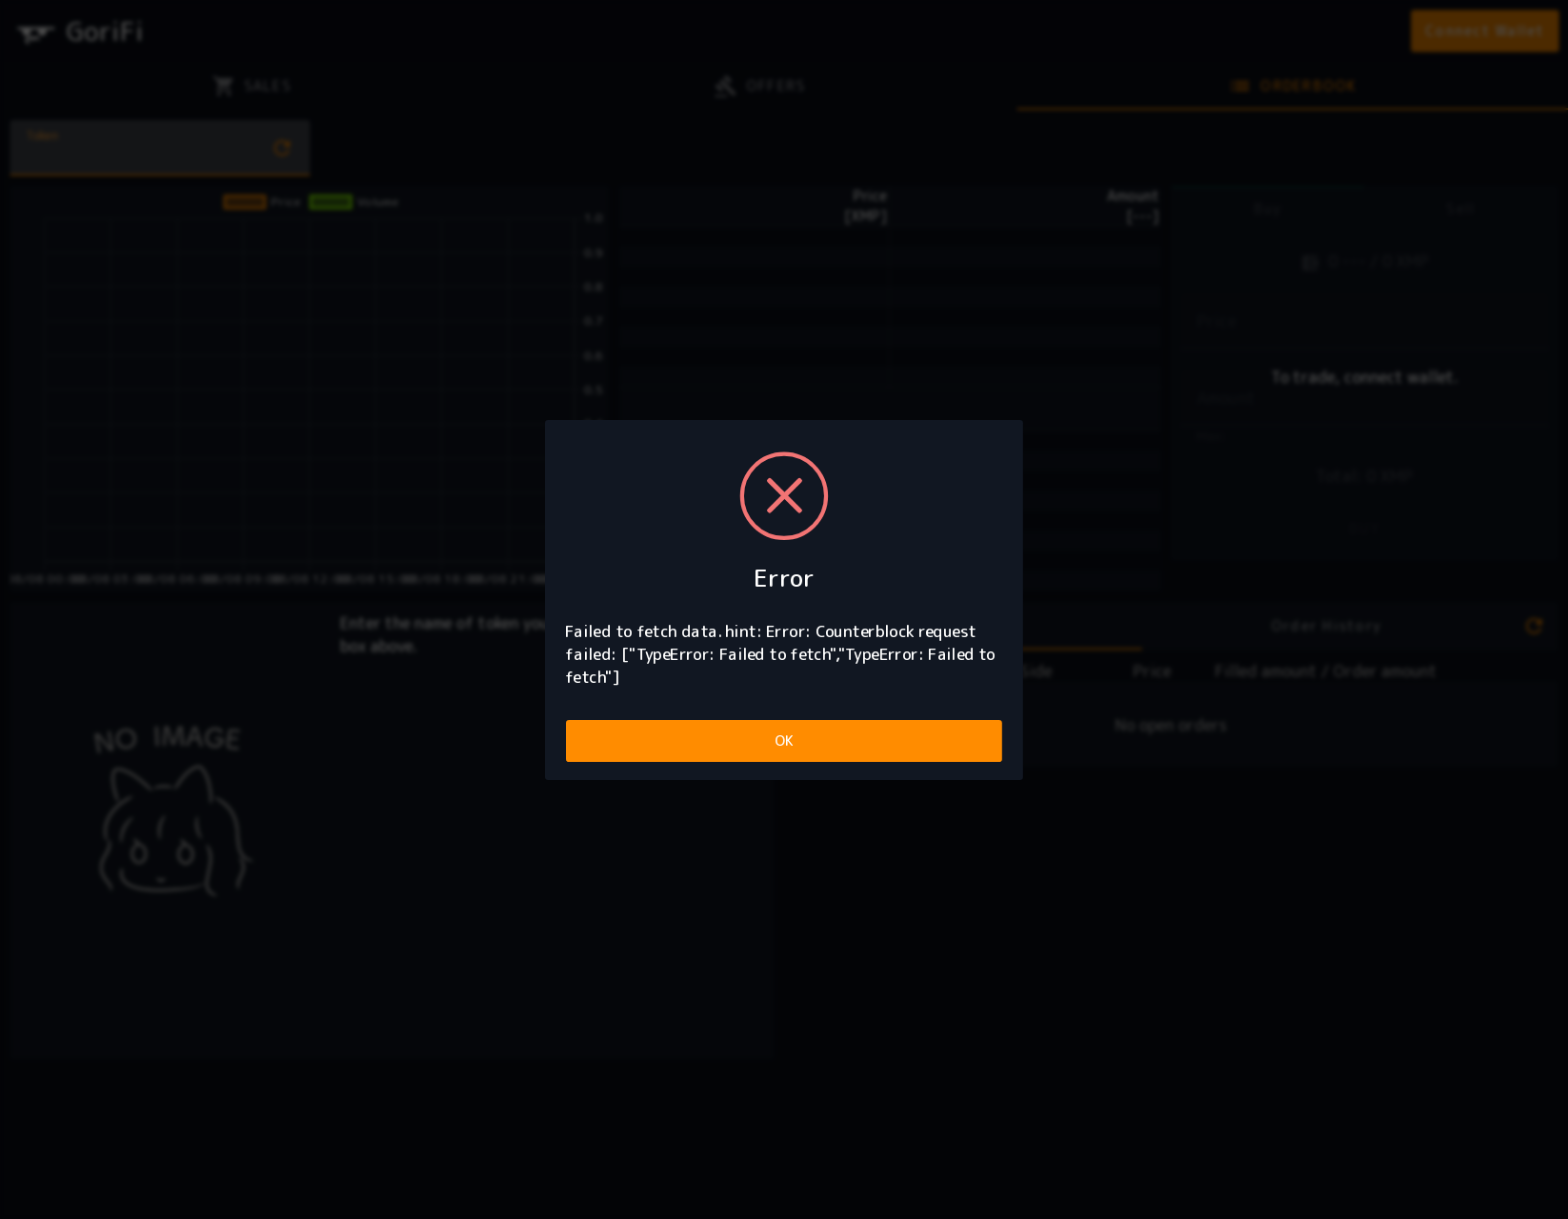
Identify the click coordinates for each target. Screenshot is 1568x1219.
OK (784, 740)
